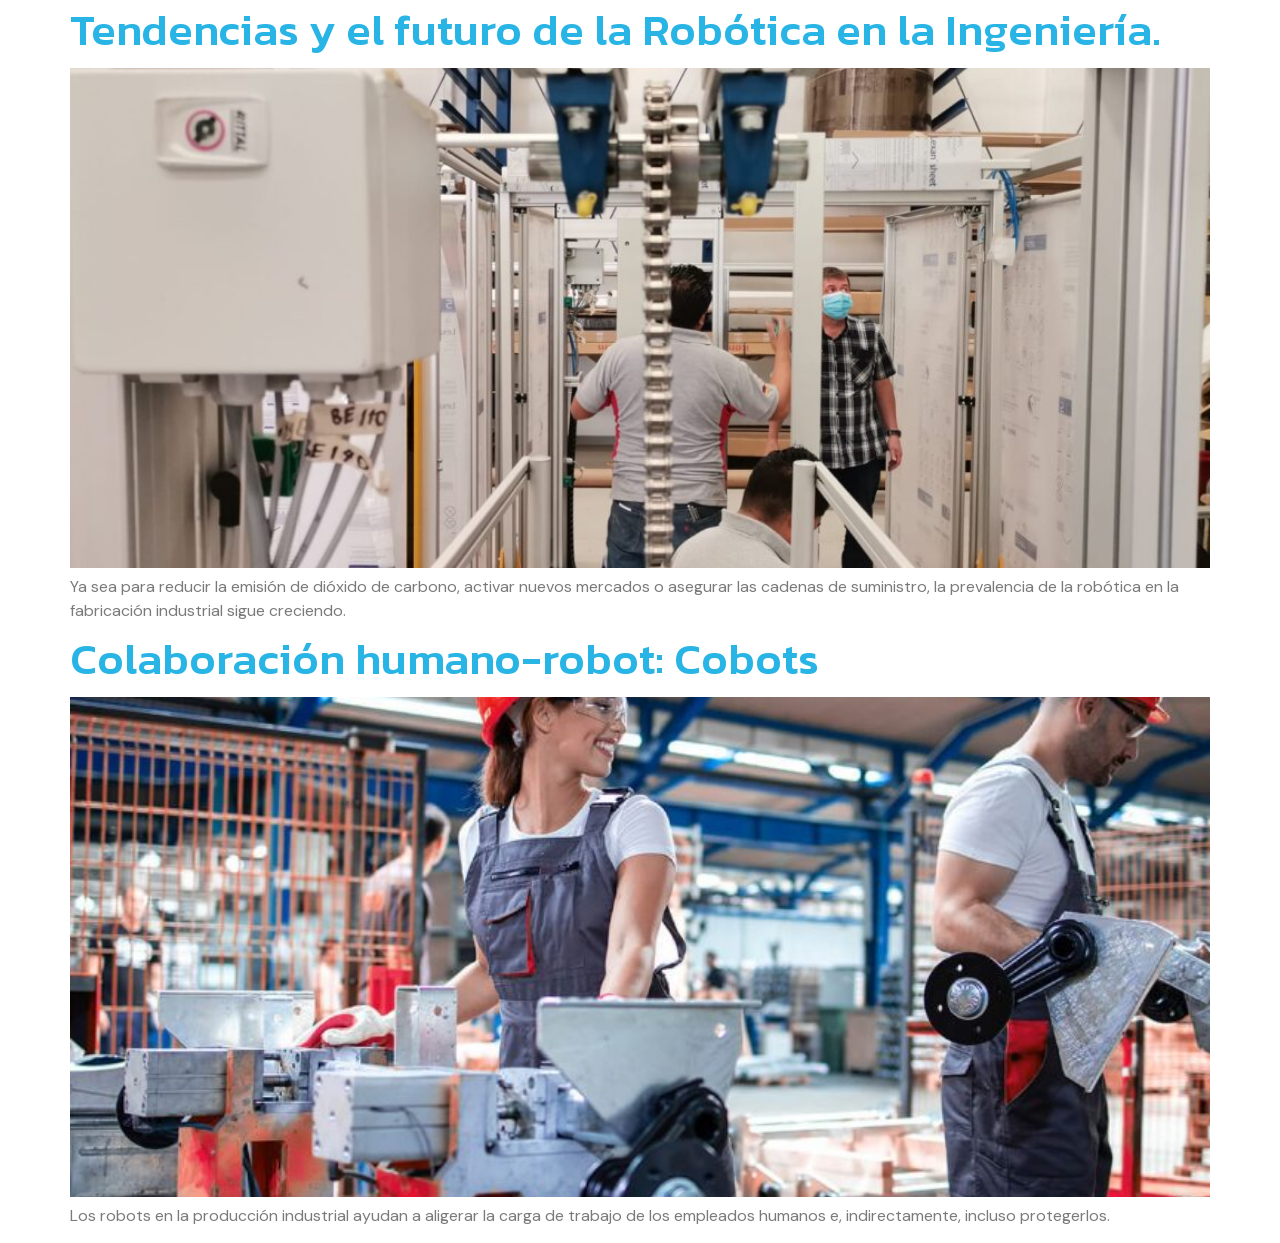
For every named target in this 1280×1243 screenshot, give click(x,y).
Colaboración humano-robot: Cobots (444, 658)
